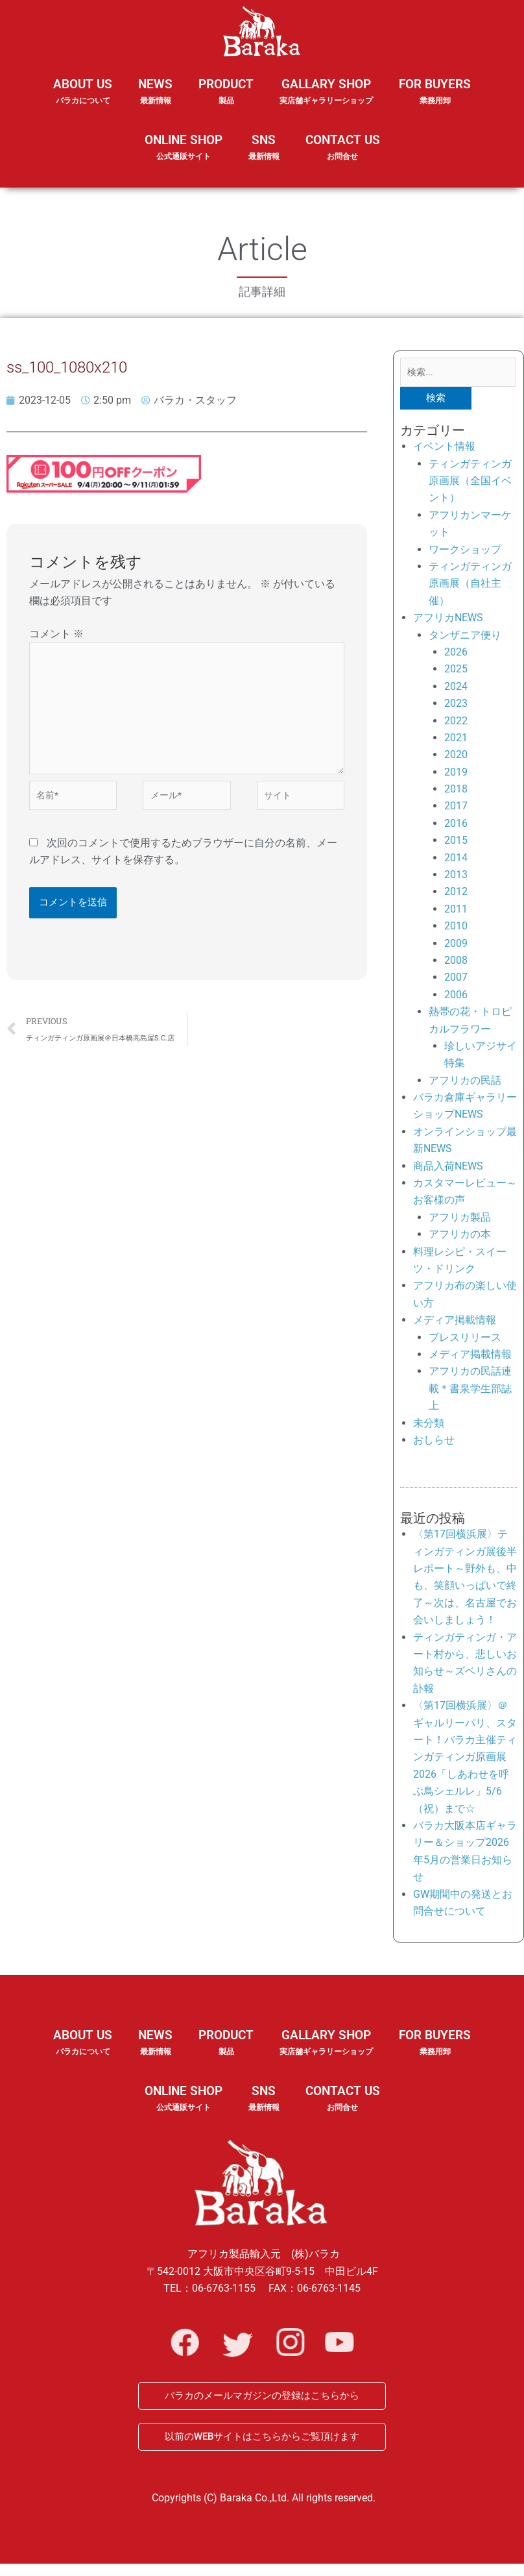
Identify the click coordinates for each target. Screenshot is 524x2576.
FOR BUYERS (435, 92)
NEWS (155, 100)
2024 (456, 689)
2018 (456, 791)
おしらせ (434, 1442)
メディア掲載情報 (454, 1322)
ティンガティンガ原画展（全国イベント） (470, 483)
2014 (456, 860)
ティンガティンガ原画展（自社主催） (470, 586)
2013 (456, 877)
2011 (456, 911)
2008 (456, 963)
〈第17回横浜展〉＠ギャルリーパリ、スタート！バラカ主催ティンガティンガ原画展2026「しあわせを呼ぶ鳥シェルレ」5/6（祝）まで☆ (465, 1759)
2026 (456, 654)
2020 (456, 757)
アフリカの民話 (465, 1083)
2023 (456, 706)
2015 (456, 843)
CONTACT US (342, 147)
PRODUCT (226, 100)
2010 (456, 928)
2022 (456, 723)
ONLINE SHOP (183, 147)
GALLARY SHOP (326, 100)
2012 (456, 895)
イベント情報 (444, 449)
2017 (456, 809)
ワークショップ (465, 552)
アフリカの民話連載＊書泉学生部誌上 (470, 1391)
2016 (456, 826)
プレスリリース (465, 1340)
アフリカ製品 (460, 1220)
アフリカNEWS (448, 620)
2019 (456, 774)
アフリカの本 (460, 1237)
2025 (456, 672)
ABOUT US (82, 100)
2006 (456, 997)
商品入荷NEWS (448, 1168)
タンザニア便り (465, 638)
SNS (264, 155)
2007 (456, 980)
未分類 (428, 1425)
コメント (56, 634)
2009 (456, 946)
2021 (456, 740)
